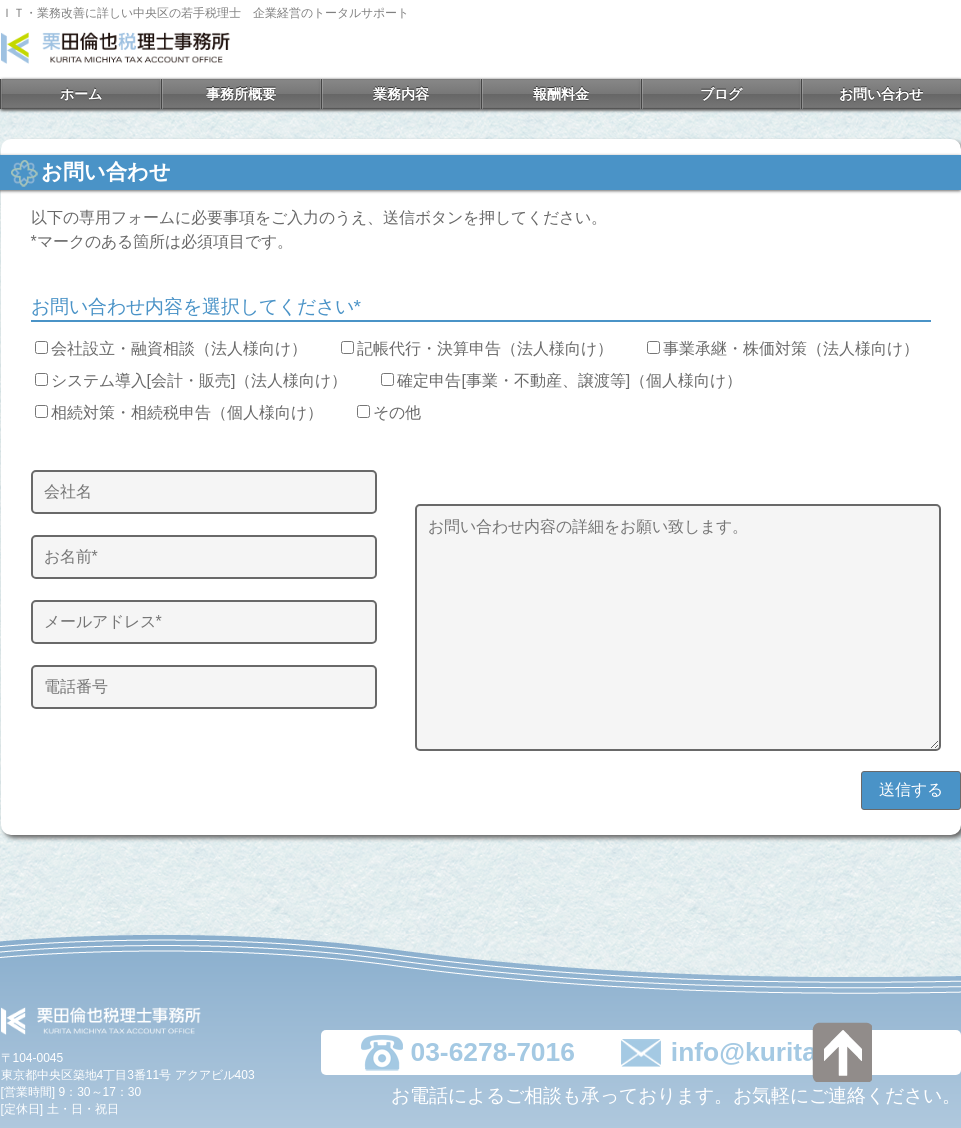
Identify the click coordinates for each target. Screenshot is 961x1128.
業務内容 (401, 94)
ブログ (721, 94)
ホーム (81, 94)
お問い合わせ (881, 94)
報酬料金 (561, 94)
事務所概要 (241, 94)
